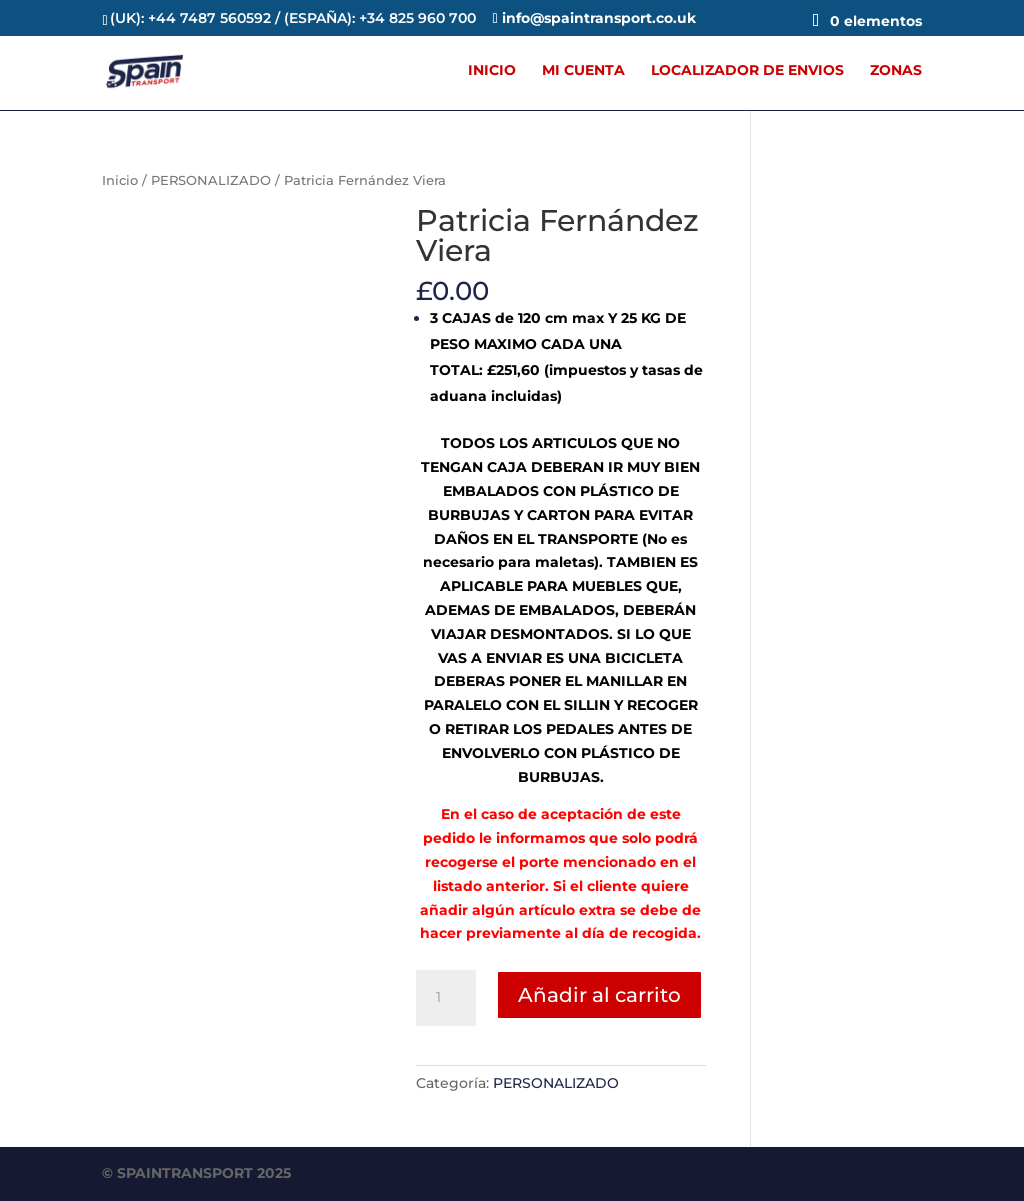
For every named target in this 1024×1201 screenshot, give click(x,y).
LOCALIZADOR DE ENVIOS (747, 71)
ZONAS (896, 71)
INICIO (492, 71)
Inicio (120, 180)
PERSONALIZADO (211, 180)
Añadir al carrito (599, 995)
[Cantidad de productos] (446, 998)
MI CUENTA (583, 71)
